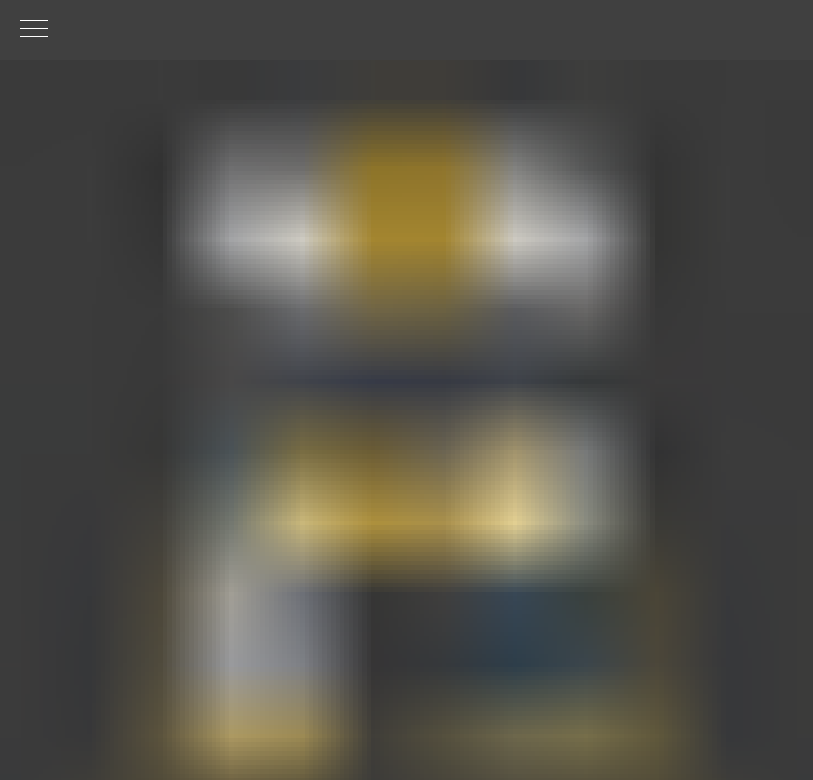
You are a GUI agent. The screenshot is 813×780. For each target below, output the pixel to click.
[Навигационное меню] (34, 30)
